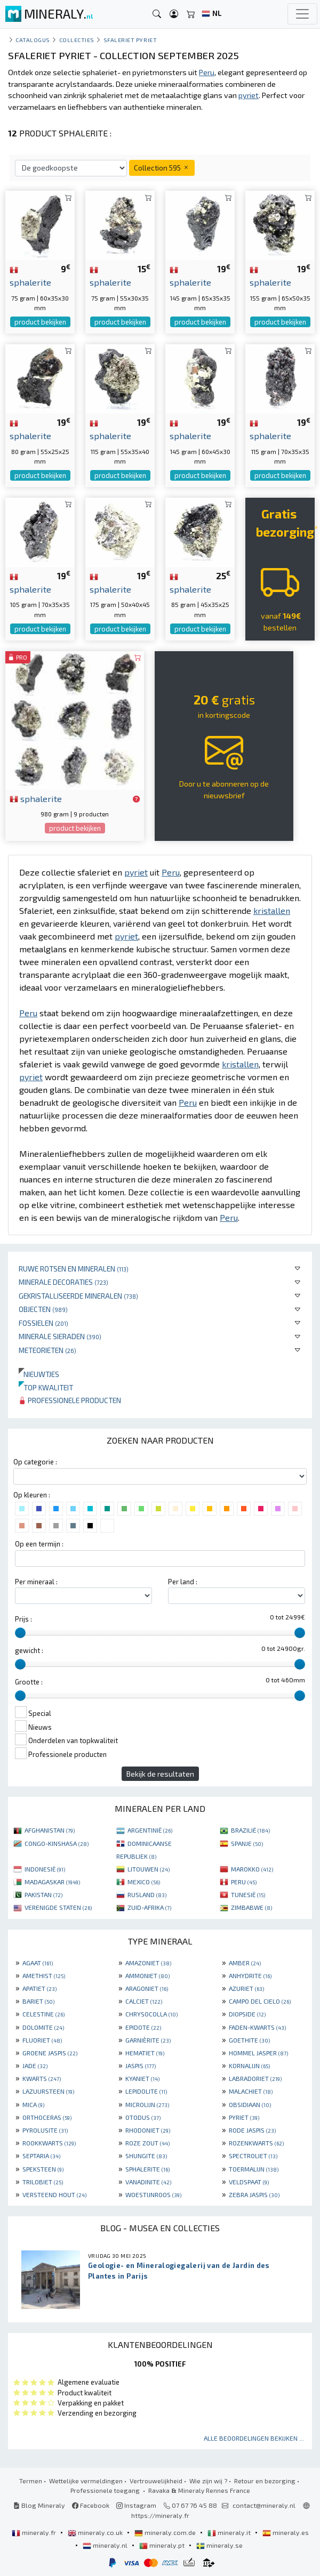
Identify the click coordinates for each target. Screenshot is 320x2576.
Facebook (90, 2505)
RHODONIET (147, 2130)
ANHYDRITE (250, 1975)
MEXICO (143, 1881)
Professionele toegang (105, 2490)
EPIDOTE (143, 2027)
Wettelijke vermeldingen (86, 2480)
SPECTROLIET (253, 2155)
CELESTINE (43, 2014)
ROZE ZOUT (147, 2142)
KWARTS (41, 2078)
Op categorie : (35, 1461)
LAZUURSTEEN (48, 2091)
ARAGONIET (146, 1988)
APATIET (39, 1988)
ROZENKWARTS (256, 2142)
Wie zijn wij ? (208, 2480)
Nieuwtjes (39, 1374)
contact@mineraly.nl (264, 2505)
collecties (76, 39)
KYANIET (142, 2078)
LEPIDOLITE (146, 2091)
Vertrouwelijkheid (156, 2480)
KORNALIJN (249, 2065)
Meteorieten (47, 1350)
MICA (33, 2104)
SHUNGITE (146, 2155)
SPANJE (247, 1843)
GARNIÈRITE (148, 2040)
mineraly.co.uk (96, 2532)
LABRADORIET (255, 2078)
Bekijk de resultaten (160, 1773)
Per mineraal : (36, 1581)
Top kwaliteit (46, 1387)
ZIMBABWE (251, 1907)
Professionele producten (70, 1400)
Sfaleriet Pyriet (130, 39)
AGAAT (37, 1962)
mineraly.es (285, 2532)
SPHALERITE (147, 2169)
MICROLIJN (147, 2104)
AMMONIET (147, 1975)
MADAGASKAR (52, 1881)
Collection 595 (162, 167)
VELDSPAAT (249, 2181)
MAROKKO (252, 1869)
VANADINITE (148, 2181)
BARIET (38, 2001)
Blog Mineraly (39, 2505)
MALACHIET (251, 2091)
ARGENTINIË (149, 1830)
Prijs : (23, 1619)
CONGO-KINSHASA (57, 1843)
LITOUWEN (148, 1869)
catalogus (32, 39)
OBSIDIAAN (250, 2104)
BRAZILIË (250, 1830)
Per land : (182, 1581)
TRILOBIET (42, 2181)
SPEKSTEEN (42, 2169)
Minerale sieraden (60, 1336)
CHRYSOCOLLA (151, 2014)
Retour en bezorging (264, 2480)
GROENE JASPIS (49, 2052)
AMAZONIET (148, 1962)
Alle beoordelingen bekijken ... (254, 2438)
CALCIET (143, 2001)
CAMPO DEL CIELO (260, 2001)
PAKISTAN (43, 1894)
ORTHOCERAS (46, 2117)
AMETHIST (43, 1975)
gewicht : (29, 1650)
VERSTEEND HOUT (54, 2194)
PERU (244, 1881)
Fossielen (43, 1322)
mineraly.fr (35, 2532)
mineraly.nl (106, 2545)
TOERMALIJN (253, 2169)
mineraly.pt (162, 2545)
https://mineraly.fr (160, 2515)
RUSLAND (146, 1894)
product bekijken (40, 322)
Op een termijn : (39, 1544)
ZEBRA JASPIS (254, 2194)
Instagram (136, 2505)
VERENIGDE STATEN (58, 1907)
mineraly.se (219, 2545)
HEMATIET (144, 2052)
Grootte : (29, 1682)
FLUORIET (42, 2040)
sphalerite (36, 798)
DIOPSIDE (247, 2014)
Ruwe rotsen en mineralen (74, 1268)
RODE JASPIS (252, 2130)
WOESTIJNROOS (153, 2194)
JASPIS (140, 2065)
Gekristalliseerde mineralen (78, 1295)
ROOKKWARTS (49, 2142)
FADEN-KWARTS (257, 2027)
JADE (34, 2065)
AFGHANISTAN (50, 1830)
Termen (30, 2480)
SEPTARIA (41, 2155)
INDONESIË (45, 1869)
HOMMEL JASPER (258, 2052)
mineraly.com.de (165, 2532)
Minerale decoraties (63, 1281)
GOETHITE (249, 2040)
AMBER (245, 1962)
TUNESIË (248, 1894)
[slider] (20, 1632)
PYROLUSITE (45, 2130)
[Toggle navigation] (302, 14)
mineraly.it (229, 2532)
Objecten (43, 1309)
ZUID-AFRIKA (149, 1907)
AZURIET (246, 1988)
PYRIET (244, 2117)
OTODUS (143, 2117)
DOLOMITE (43, 2027)
